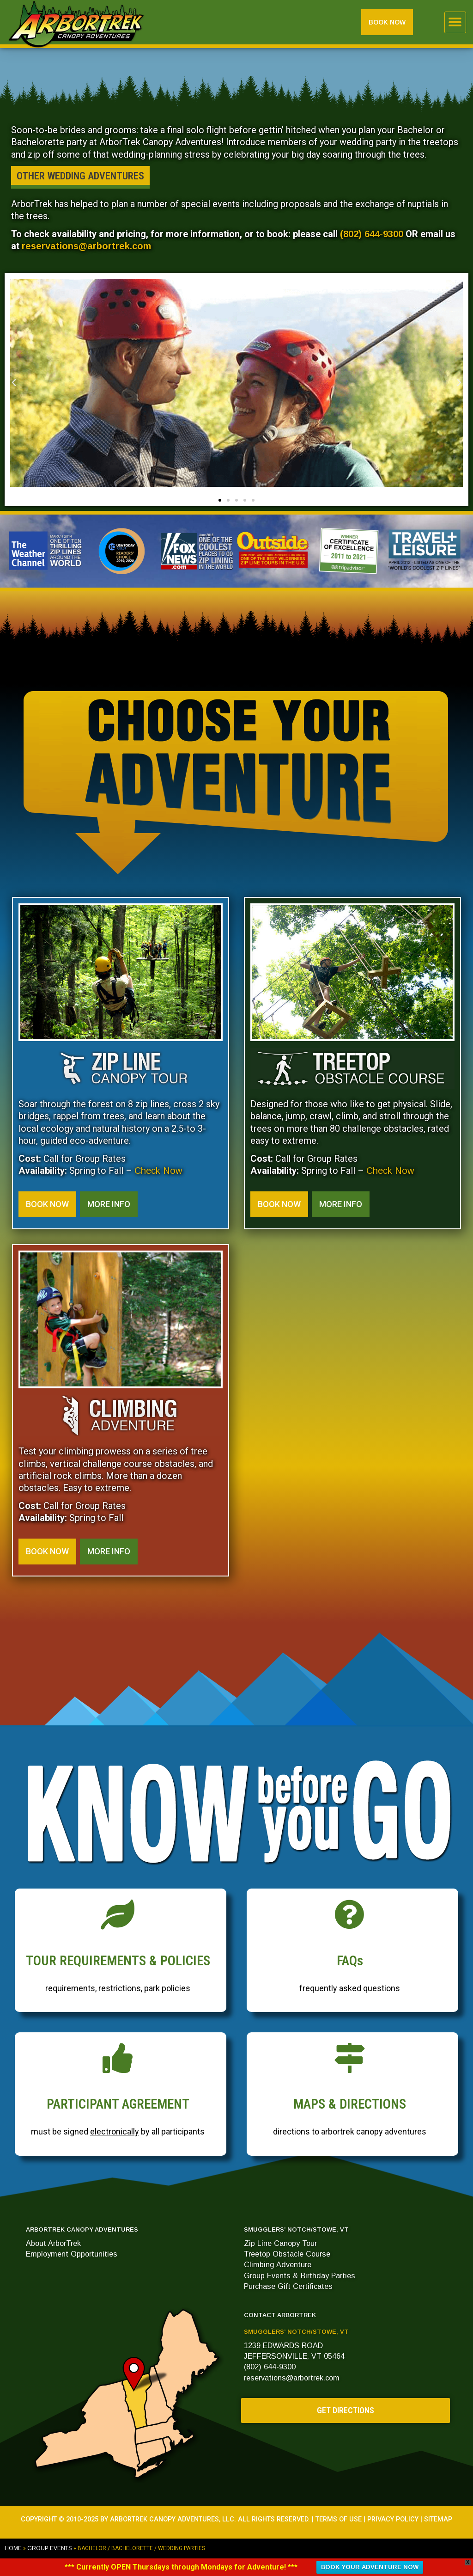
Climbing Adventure (277, 2264)
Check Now (158, 1170)
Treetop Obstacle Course (287, 2254)
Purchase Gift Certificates (288, 2286)
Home (13, 2548)
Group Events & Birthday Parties (299, 2275)
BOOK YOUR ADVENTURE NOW (369, 2567)
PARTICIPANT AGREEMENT (118, 2104)
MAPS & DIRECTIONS (349, 2104)
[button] (455, 22)
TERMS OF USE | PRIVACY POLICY (366, 2519)
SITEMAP (438, 2519)
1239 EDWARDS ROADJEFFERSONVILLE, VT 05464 (294, 2350)
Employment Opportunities (71, 2254)
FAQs (350, 1961)
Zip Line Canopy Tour (280, 2243)
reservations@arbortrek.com (86, 246)
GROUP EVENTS (49, 2548)
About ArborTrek (53, 2243)
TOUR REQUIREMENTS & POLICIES (118, 1961)
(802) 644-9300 (371, 234)
